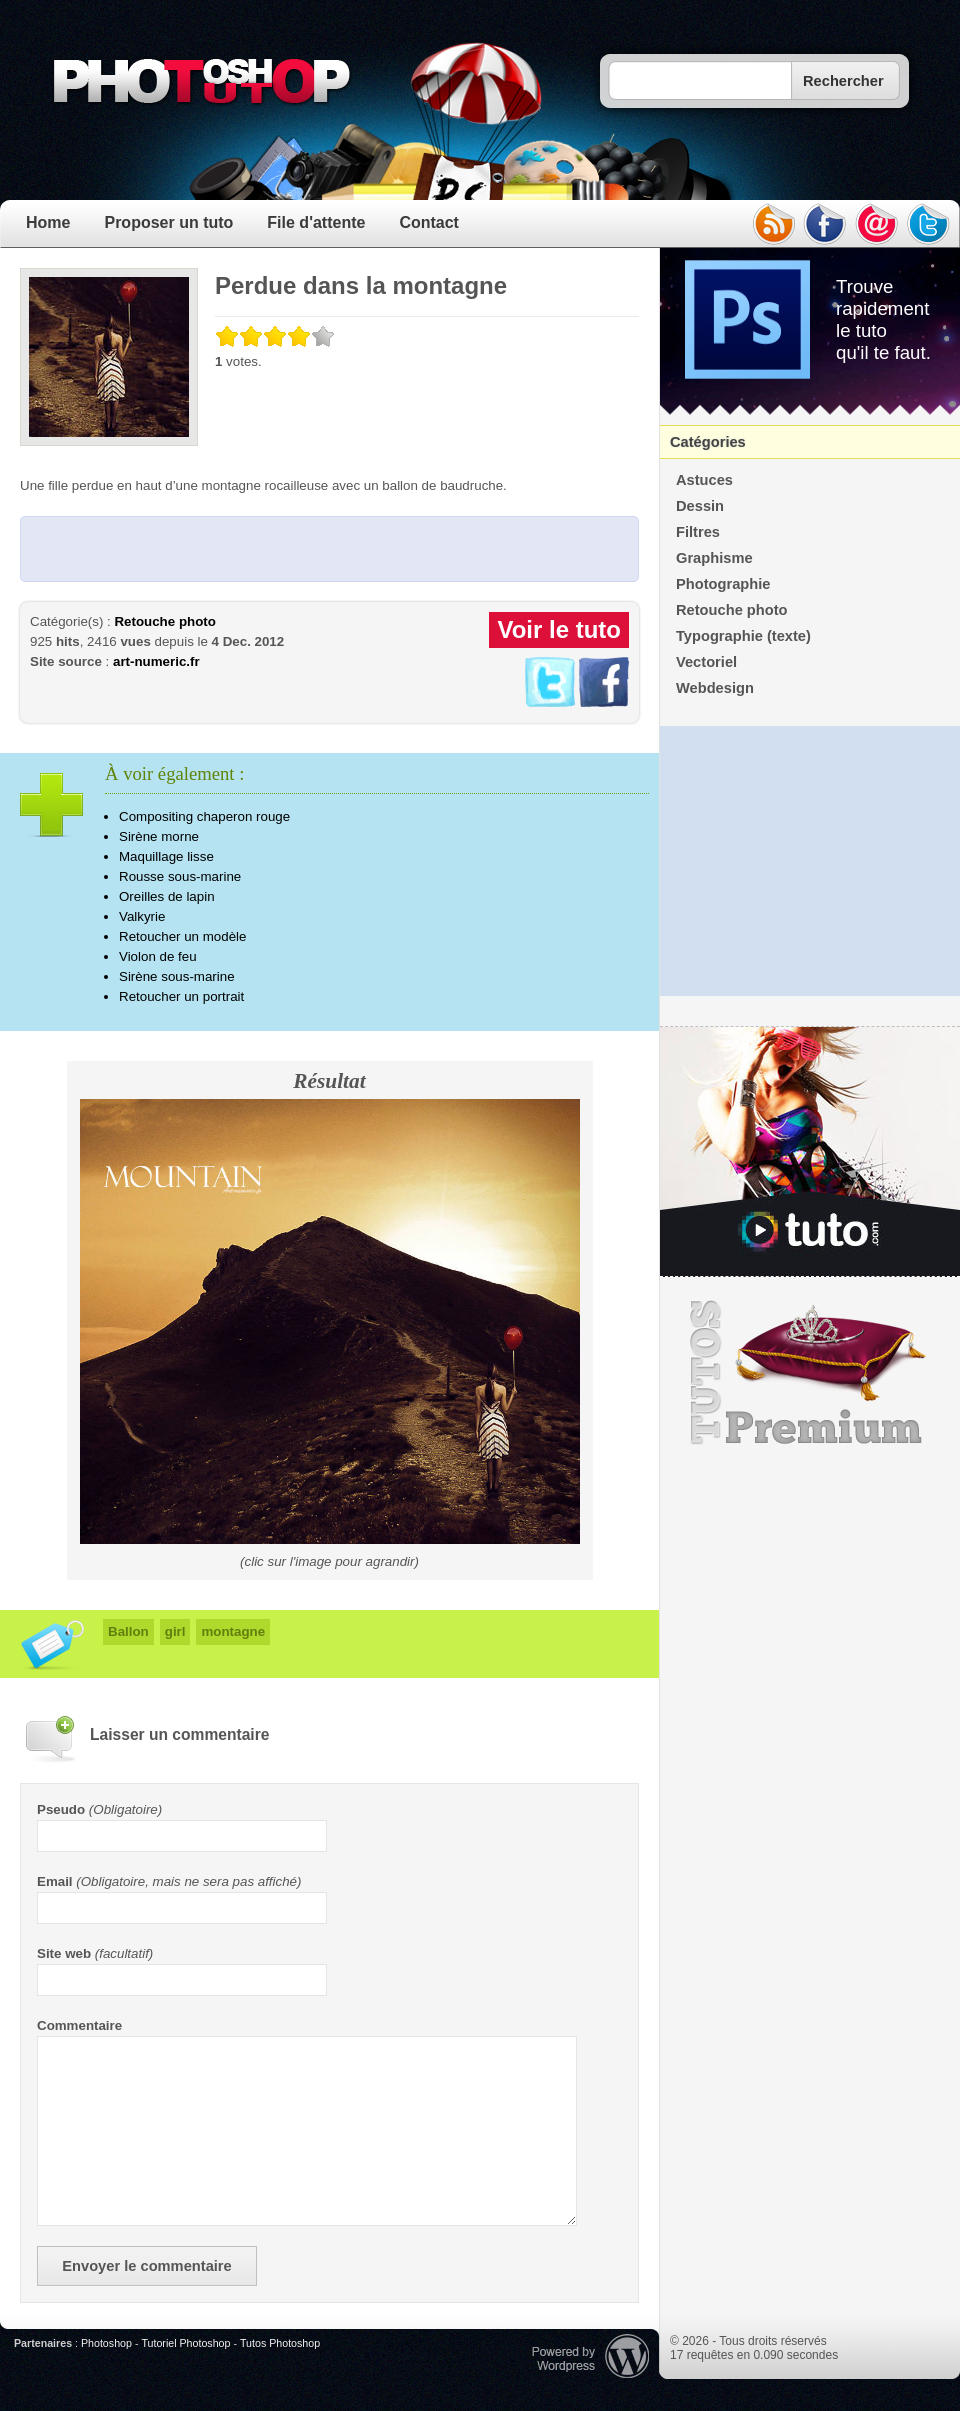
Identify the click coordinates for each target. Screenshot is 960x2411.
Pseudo (61, 1809)
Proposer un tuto (168, 222)
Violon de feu (158, 956)
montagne (233, 1631)
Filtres (698, 532)
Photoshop (106, 2343)
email (877, 224)
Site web (64, 1953)
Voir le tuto (559, 629)
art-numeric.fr (156, 661)
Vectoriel (706, 662)
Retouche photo (164, 621)
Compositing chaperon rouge (204, 816)
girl (175, 1631)
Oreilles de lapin (167, 896)
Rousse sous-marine (180, 876)
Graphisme (714, 558)
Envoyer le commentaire (146, 2266)
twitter (929, 224)
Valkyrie (142, 916)
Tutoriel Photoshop (185, 2343)
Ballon (128, 1631)
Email (55, 1881)
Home (48, 222)
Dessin (700, 506)
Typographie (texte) (743, 636)
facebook (825, 224)
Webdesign (715, 688)
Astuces (704, 480)
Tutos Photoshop (280, 2343)
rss (773, 224)
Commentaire (79, 2025)
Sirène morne (159, 836)
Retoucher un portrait (181, 996)
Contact (429, 222)
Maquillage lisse (166, 856)
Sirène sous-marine (177, 976)
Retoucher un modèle (182, 936)
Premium (810, 1373)
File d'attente (316, 222)
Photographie (723, 584)
